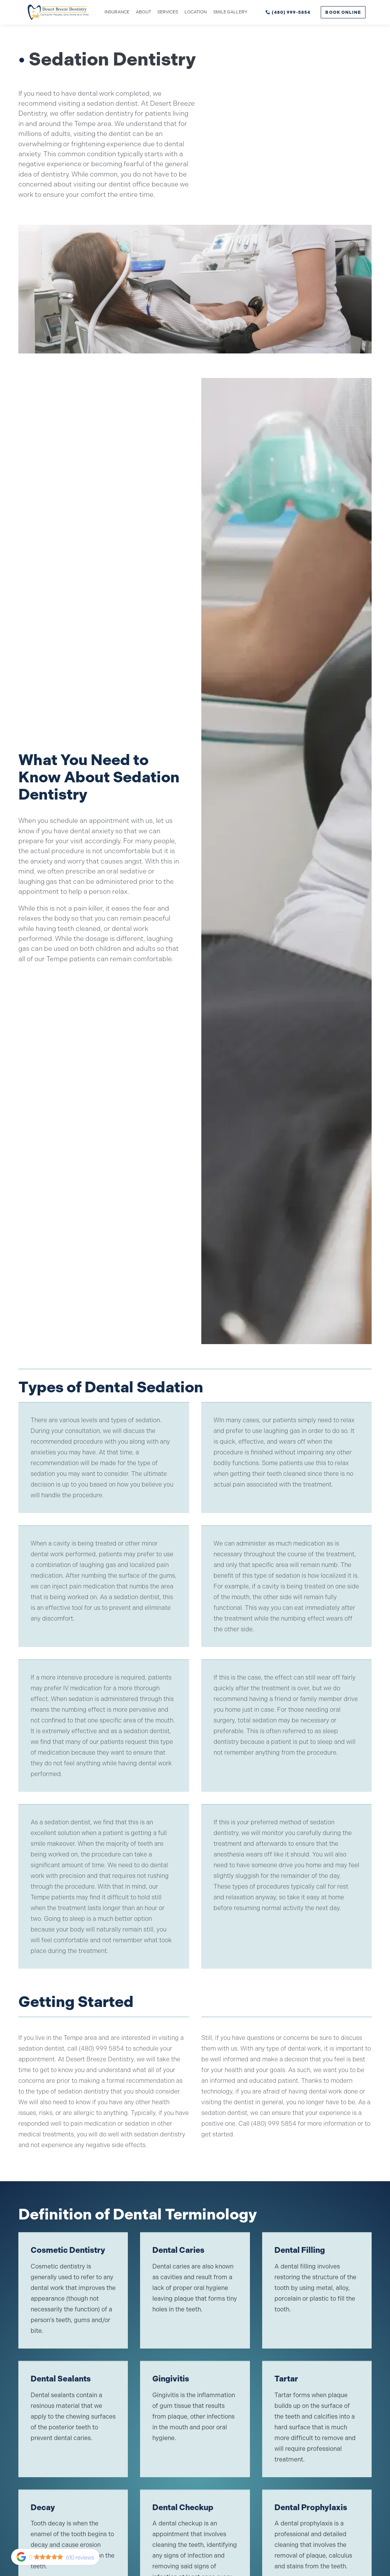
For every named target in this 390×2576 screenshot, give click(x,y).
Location (195, 12)
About (143, 12)
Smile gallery (230, 12)
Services (167, 12)
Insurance (116, 12)
